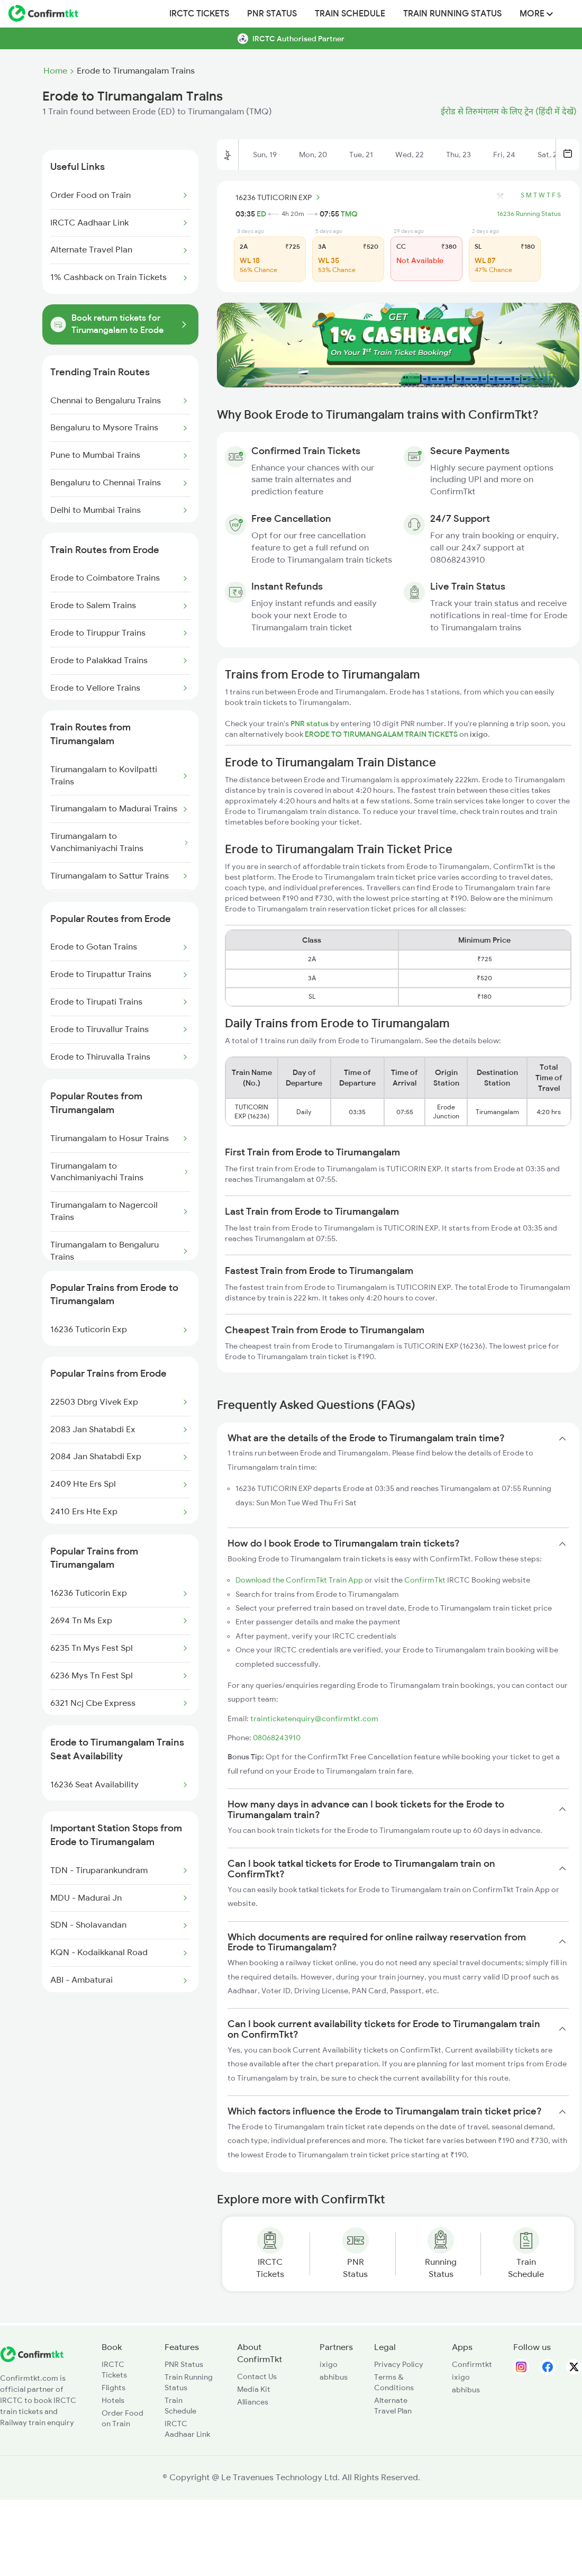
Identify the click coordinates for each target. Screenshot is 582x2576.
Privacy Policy (398, 2364)
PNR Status (272, 14)
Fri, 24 (504, 154)
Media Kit (253, 2389)
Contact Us (257, 2376)
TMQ (349, 214)
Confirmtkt (472, 2364)
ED (261, 214)
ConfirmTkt (424, 1580)
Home (55, 71)
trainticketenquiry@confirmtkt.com (314, 1718)
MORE (536, 14)
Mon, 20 (313, 154)
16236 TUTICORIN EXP (279, 197)
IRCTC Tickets (199, 14)
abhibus (334, 2377)
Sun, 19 (265, 154)
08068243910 (277, 1737)
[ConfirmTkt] (31, 2359)
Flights (113, 2387)
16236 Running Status (529, 214)
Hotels (113, 2400)
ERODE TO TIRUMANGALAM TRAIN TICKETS (382, 734)
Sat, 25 (549, 154)
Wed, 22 (409, 154)
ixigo (329, 2364)
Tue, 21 (361, 154)
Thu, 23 (458, 154)
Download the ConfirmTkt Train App (299, 1580)
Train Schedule (350, 14)
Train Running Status (452, 14)
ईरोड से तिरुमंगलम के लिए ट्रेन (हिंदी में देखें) (509, 111)
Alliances (252, 2402)
